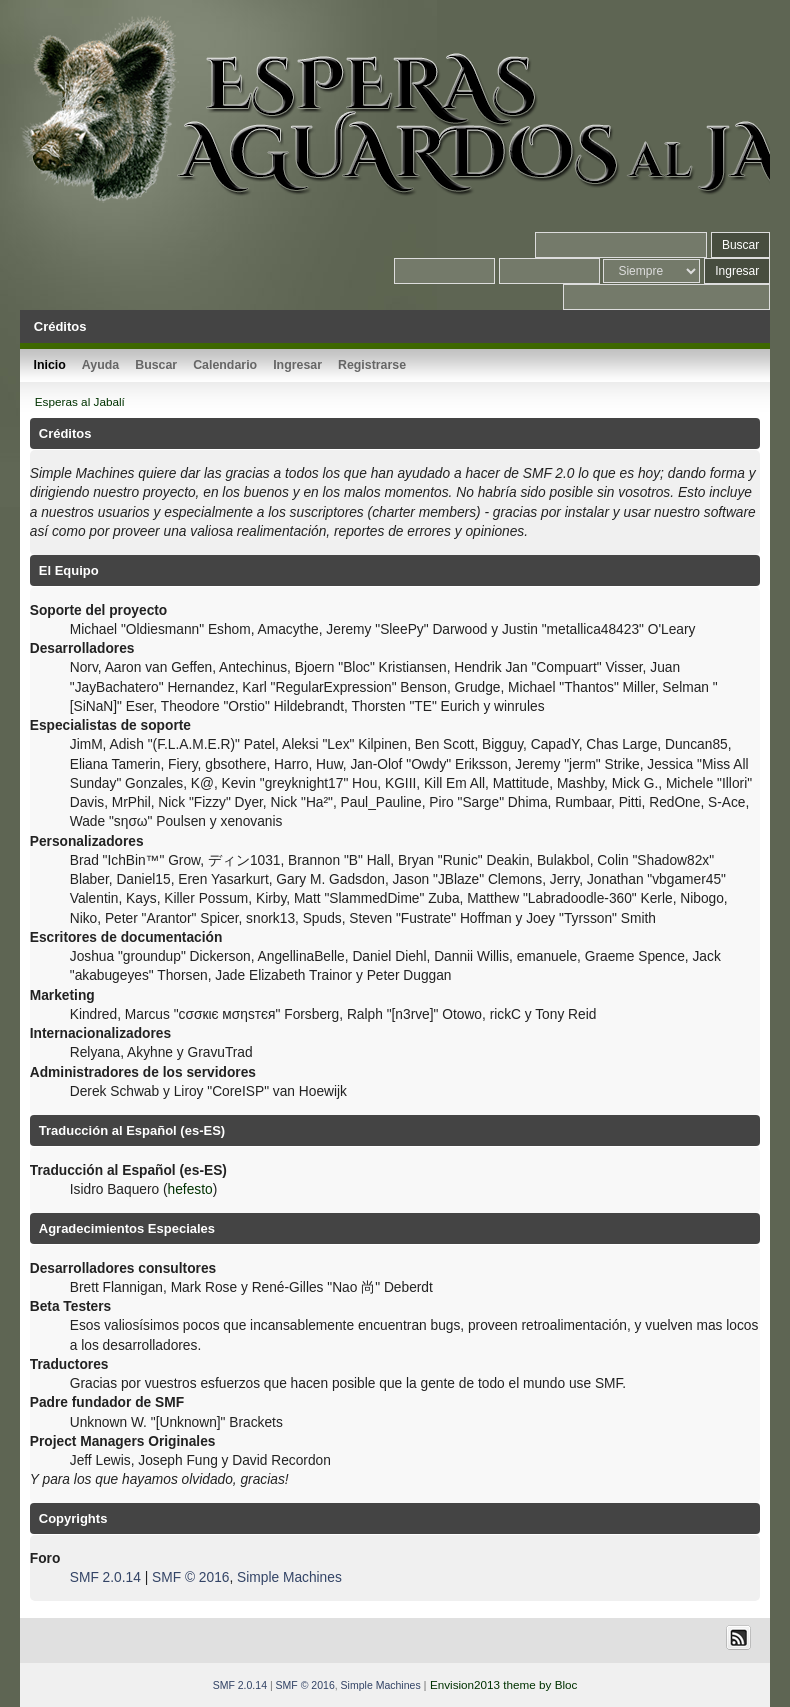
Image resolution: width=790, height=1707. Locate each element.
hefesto (190, 1189)
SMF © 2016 (190, 1577)
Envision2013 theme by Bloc (503, 1684)
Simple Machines (289, 1577)
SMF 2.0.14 (105, 1577)
